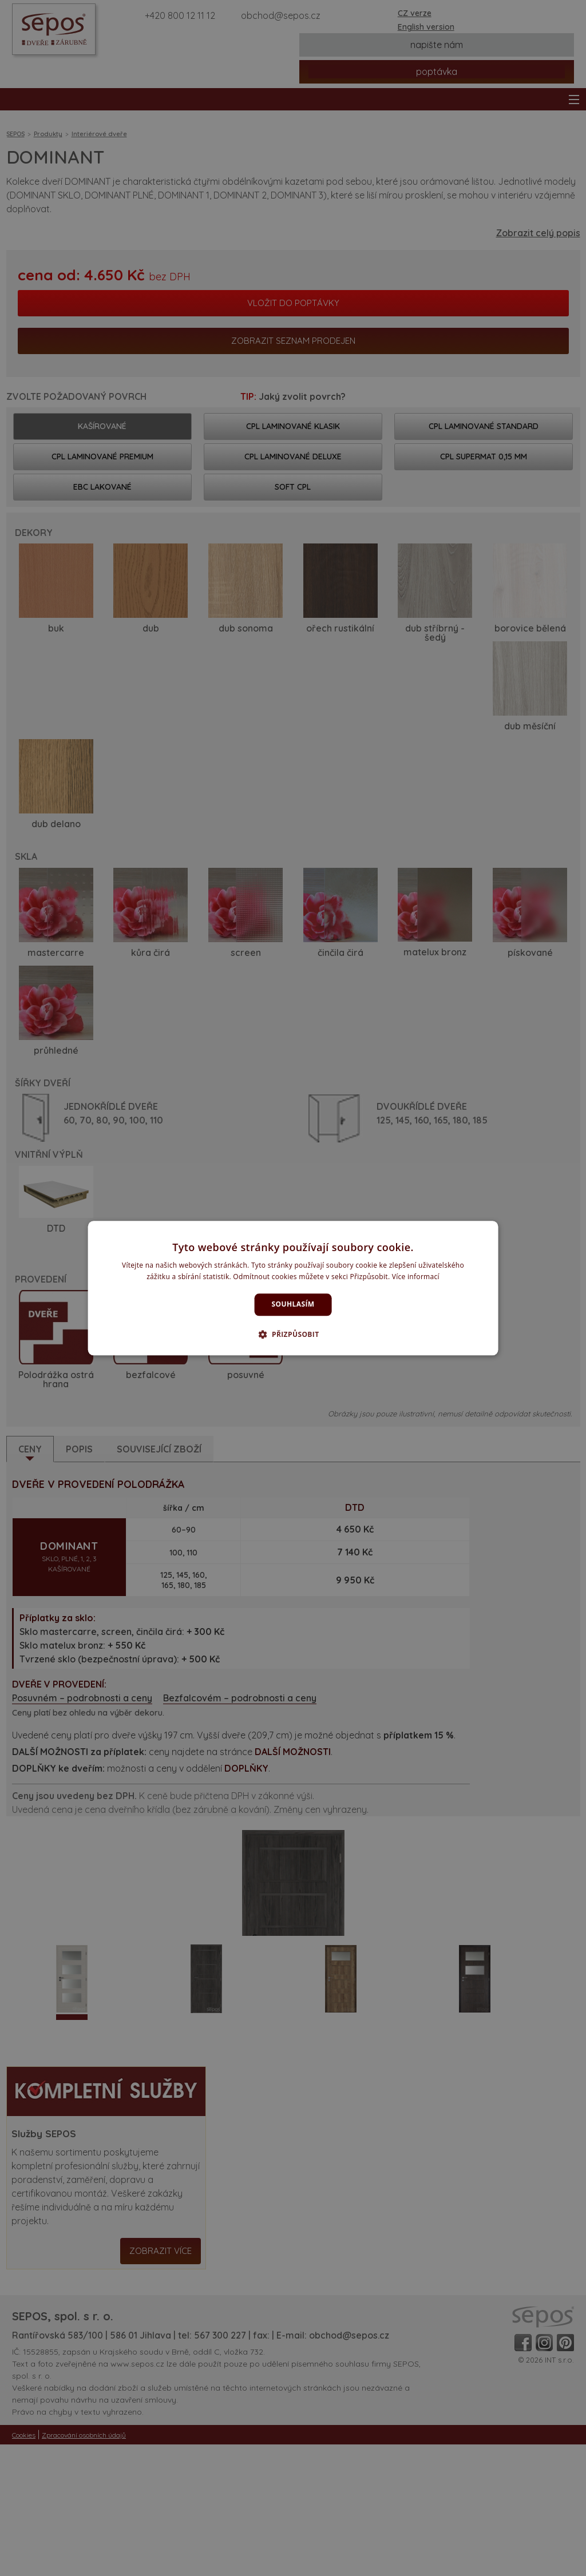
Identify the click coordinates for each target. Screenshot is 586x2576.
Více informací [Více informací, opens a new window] (416, 1276)
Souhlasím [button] (293, 1304)
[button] (293, 1334)
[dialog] (293, 1288)
